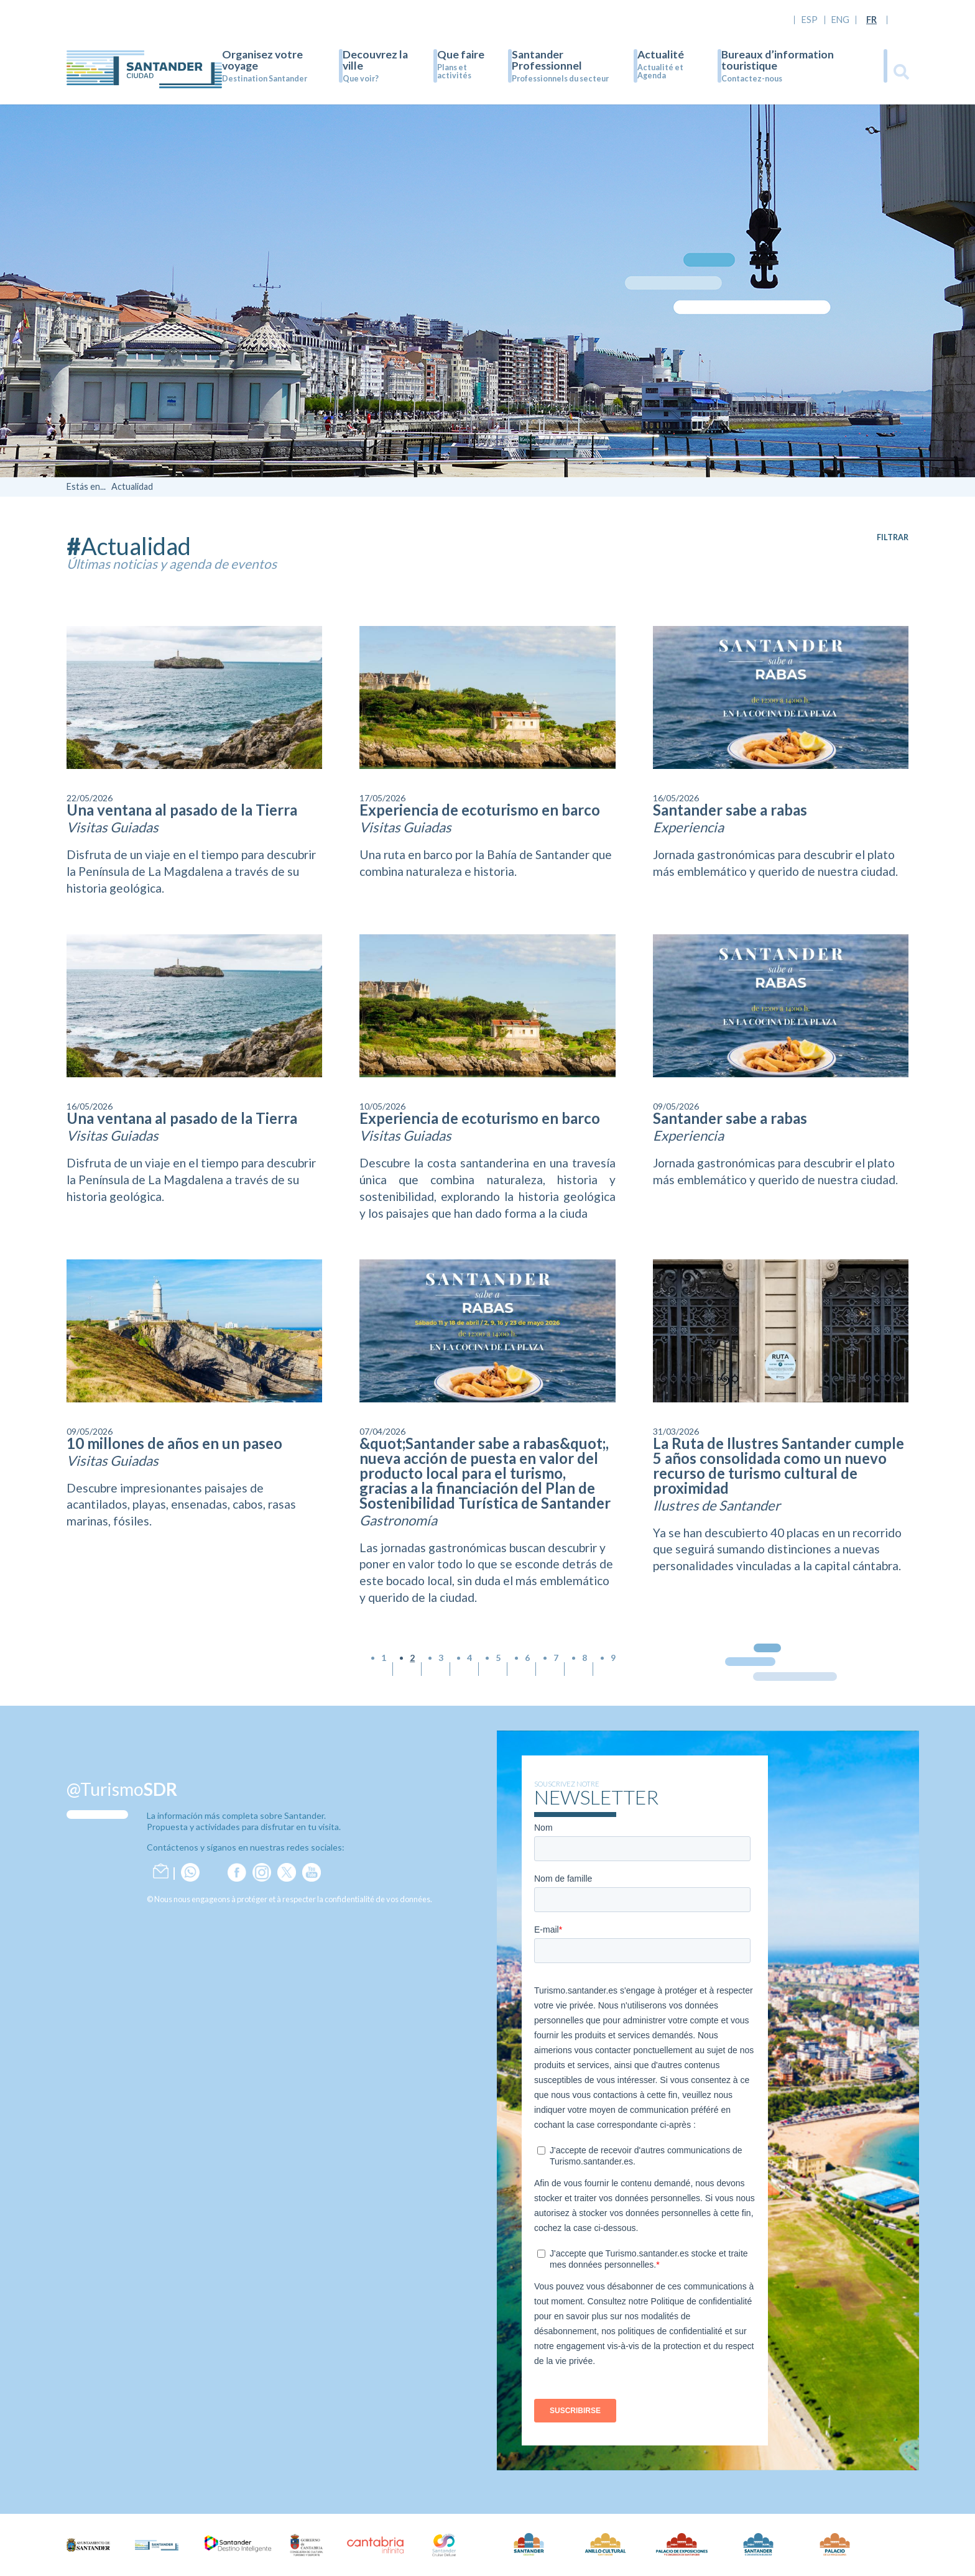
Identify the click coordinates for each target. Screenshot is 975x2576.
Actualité (660, 54)
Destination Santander (264, 78)
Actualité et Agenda (660, 71)
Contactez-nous (751, 78)
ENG (840, 20)
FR (871, 20)
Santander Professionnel (547, 60)
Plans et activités (454, 71)
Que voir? (361, 78)
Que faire (460, 54)
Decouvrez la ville (375, 60)
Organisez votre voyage (262, 60)
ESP (810, 20)
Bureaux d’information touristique (777, 60)
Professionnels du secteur (560, 78)
